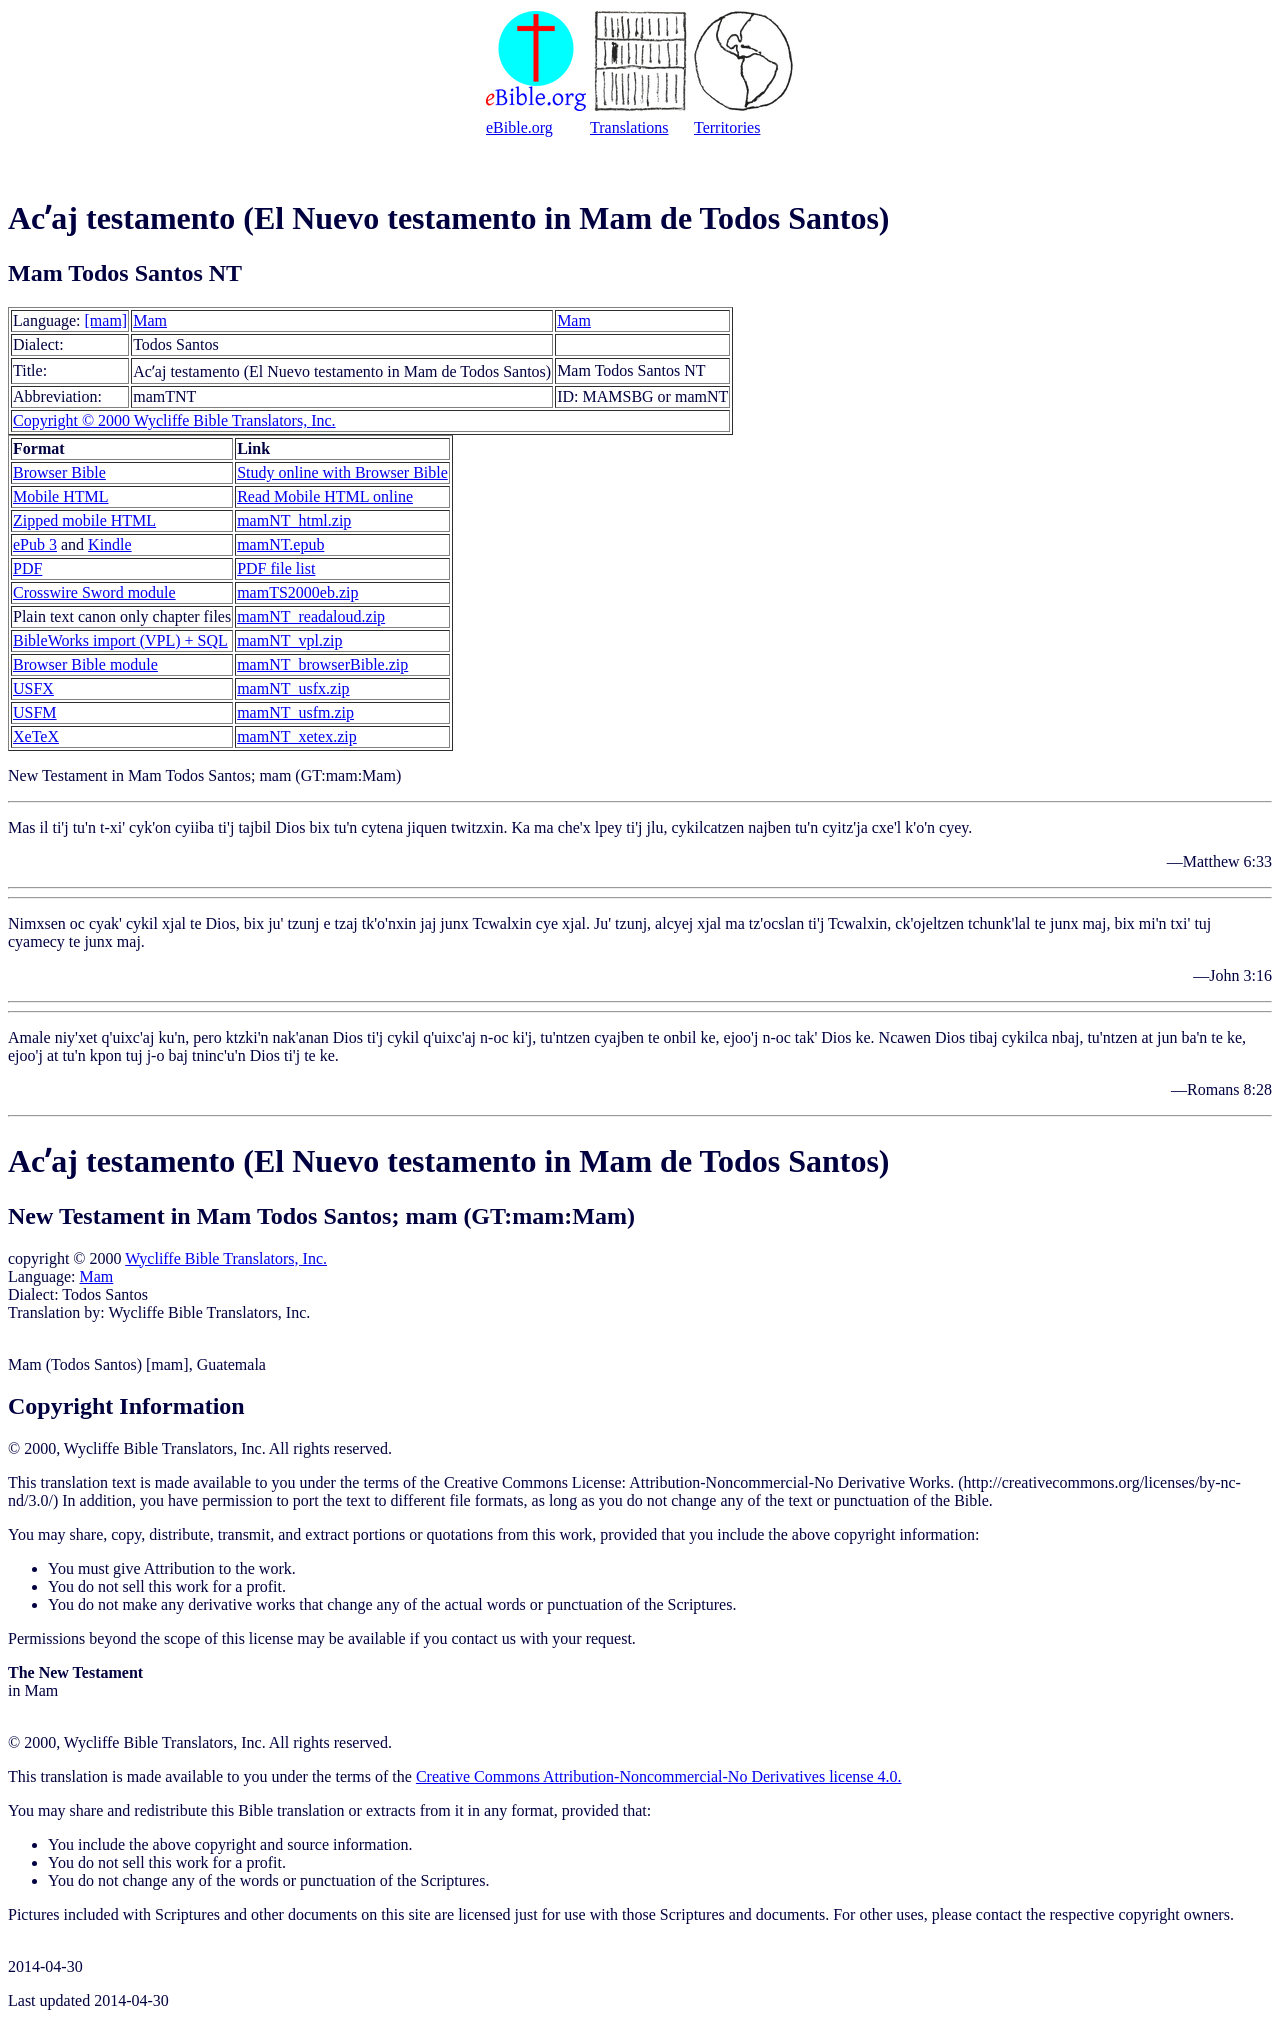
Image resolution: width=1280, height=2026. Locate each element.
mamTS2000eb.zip (297, 592)
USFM (35, 712)
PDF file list (276, 568)
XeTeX (36, 736)
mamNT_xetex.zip (297, 736)
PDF (27, 568)
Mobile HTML (61, 496)
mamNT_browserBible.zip (322, 664)
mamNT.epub (280, 544)
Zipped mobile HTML (84, 520)
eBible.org (519, 127)
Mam (150, 320)
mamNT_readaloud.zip (311, 616)
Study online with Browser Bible (342, 472)
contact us (483, 1638)
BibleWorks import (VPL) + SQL (120, 640)
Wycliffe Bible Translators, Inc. (226, 1258)
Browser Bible (59, 472)
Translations (629, 127)
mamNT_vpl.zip (289, 640)
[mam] (106, 320)
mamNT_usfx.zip (293, 688)
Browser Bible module (85, 664)
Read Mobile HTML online (325, 496)
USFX (33, 688)
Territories (727, 127)
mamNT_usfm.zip (295, 712)
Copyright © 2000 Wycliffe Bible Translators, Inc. (174, 420)
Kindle (110, 544)
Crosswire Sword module (94, 592)
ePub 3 (35, 544)
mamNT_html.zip (294, 520)
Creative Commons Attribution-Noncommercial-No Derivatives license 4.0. (659, 1776)
